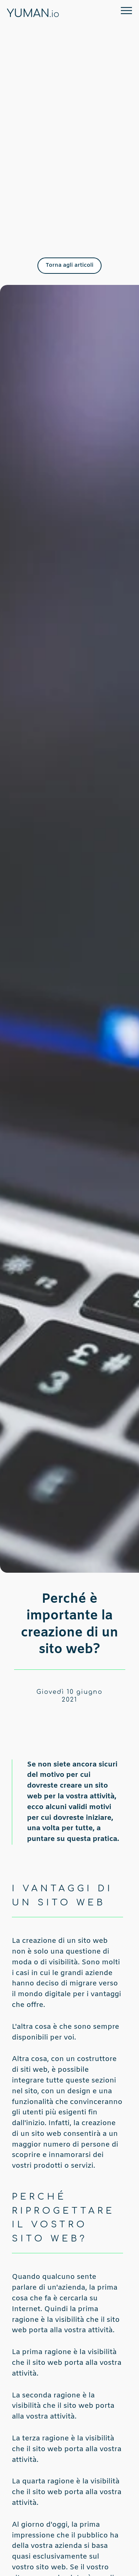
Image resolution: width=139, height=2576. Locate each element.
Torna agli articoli (69, 265)
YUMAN (33, 14)
